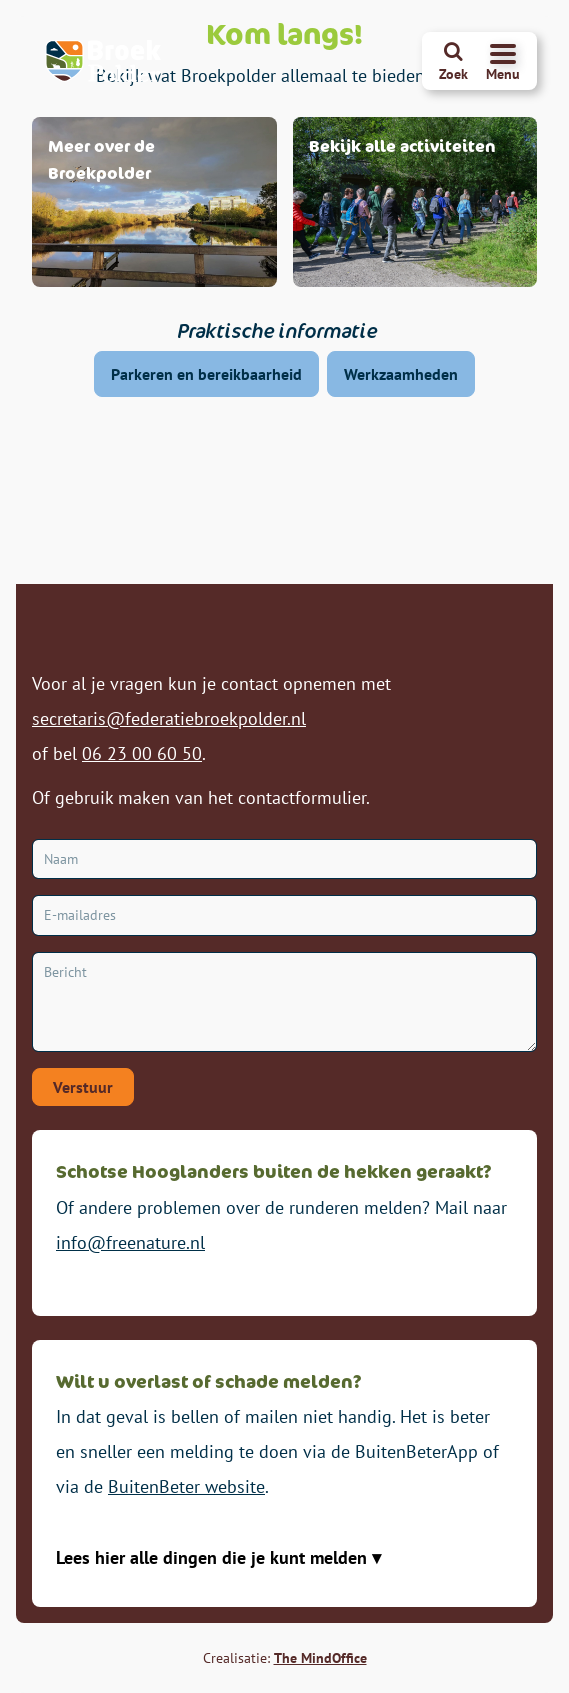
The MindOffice (320, 1658)
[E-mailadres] (284, 915)
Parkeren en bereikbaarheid (206, 374)
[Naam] (284, 859)
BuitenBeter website (186, 1486)
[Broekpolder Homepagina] (104, 61)
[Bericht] (284, 1002)
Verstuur (83, 1087)
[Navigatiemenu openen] (503, 61)
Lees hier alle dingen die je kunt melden (214, 1557)
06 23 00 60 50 (142, 753)
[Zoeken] (453, 61)
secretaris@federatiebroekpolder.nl (169, 718)
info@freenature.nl (130, 1242)
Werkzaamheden (401, 374)
